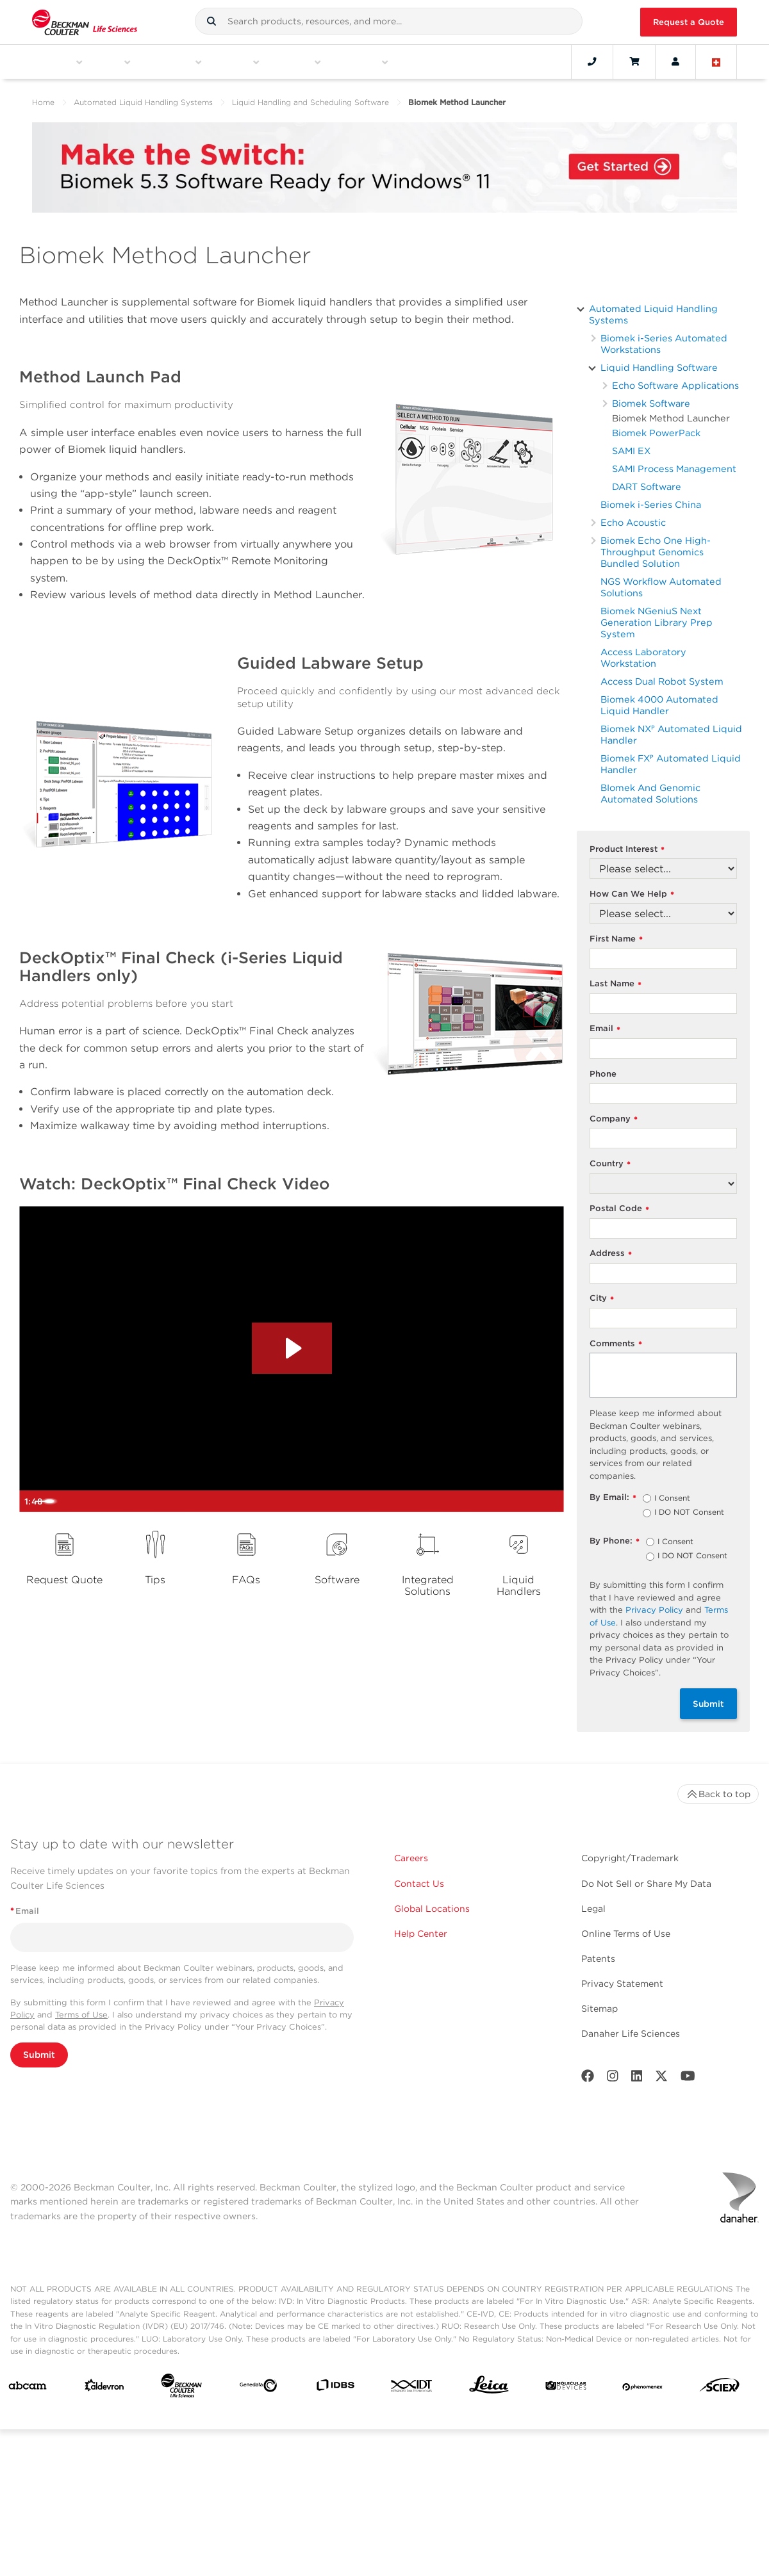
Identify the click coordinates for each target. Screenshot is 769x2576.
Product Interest (627, 849)
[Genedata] (258, 2388)
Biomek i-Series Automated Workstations (663, 343)
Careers (411, 1858)
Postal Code (619, 1208)
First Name (616, 939)
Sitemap (599, 2008)
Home (43, 102)
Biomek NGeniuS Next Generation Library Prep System (656, 622)
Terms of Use (81, 2014)
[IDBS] (335, 2388)
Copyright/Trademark (630, 1858)
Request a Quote (688, 22)
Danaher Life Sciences (630, 2033)
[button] (211, 21)
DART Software (646, 486)
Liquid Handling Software (659, 367)
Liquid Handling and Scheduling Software (310, 102)
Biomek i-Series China (650, 504)
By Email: (613, 1497)
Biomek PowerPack (656, 432)
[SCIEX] (720, 2388)
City (602, 1298)
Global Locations (432, 1908)
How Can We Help (632, 894)
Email (605, 1028)
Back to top (718, 1794)
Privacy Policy (654, 1610)
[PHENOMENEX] (643, 2388)
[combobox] (388, 21)
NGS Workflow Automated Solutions (661, 587)
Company (614, 1119)
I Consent (672, 1499)
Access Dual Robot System (662, 681)
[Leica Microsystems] (489, 2388)
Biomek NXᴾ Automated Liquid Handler (671, 734)
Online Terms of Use (625, 1933)
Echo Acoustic (633, 522)
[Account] (675, 61)
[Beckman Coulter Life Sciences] (181, 2388)
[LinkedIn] (637, 2079)
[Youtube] (688, 2079)
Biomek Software (651, 403)
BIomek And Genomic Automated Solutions (650, 793)
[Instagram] (612, 2079)
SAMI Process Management (674, 468)
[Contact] (592, 61)
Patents (598, 1958)
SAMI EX (631, 450)
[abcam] (27, 2388)
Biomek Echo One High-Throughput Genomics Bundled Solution (655, 552)
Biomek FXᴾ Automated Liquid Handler (670, 764)
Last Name (615, 984)
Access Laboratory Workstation (643, 657)
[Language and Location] (716, 61)
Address (611, 1253)
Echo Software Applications (675, 385)
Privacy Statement (622, 1983)
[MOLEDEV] (566, 2388)
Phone (603, 1074)
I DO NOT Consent (689, 1513)
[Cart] (634, 61)
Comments (616, 1344)
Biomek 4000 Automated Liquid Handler (659, 705)
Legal (593, 1908)
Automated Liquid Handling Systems (143, 102)
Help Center (420, 1933)
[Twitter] (661, 2079)
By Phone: (615, 1541)
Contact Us (419, 1884)
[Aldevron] (104, 2388)
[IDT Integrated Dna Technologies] (412, 2388)
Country (610, 1164)
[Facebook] (587, 2079)
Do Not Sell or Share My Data (646, 1884)
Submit (708, 1704)
